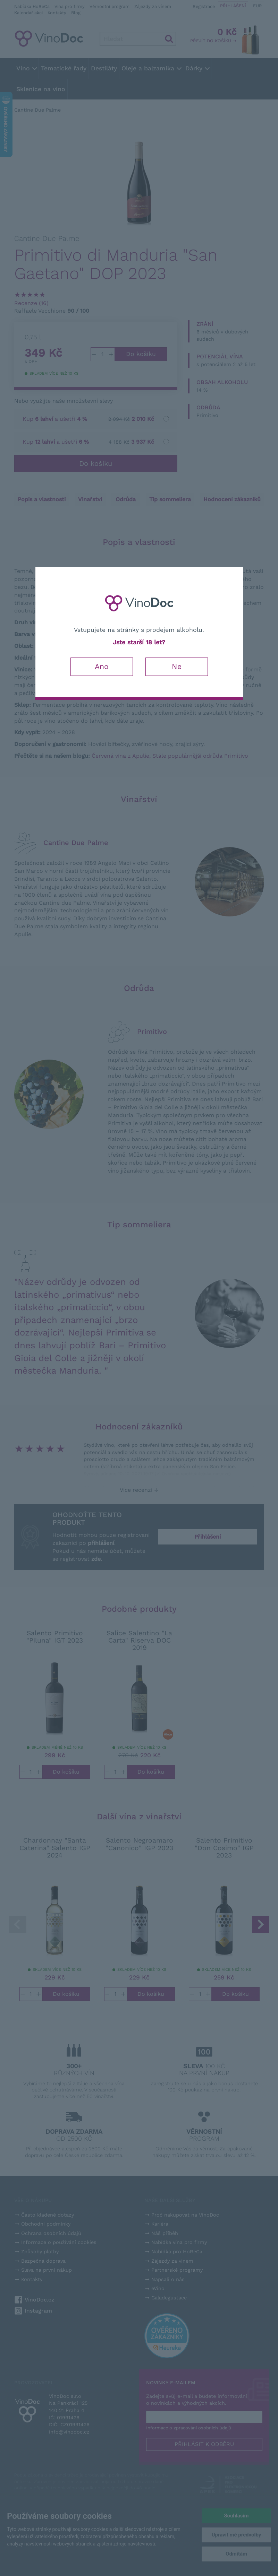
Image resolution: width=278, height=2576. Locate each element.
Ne (177, 666)
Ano (102, 666)
